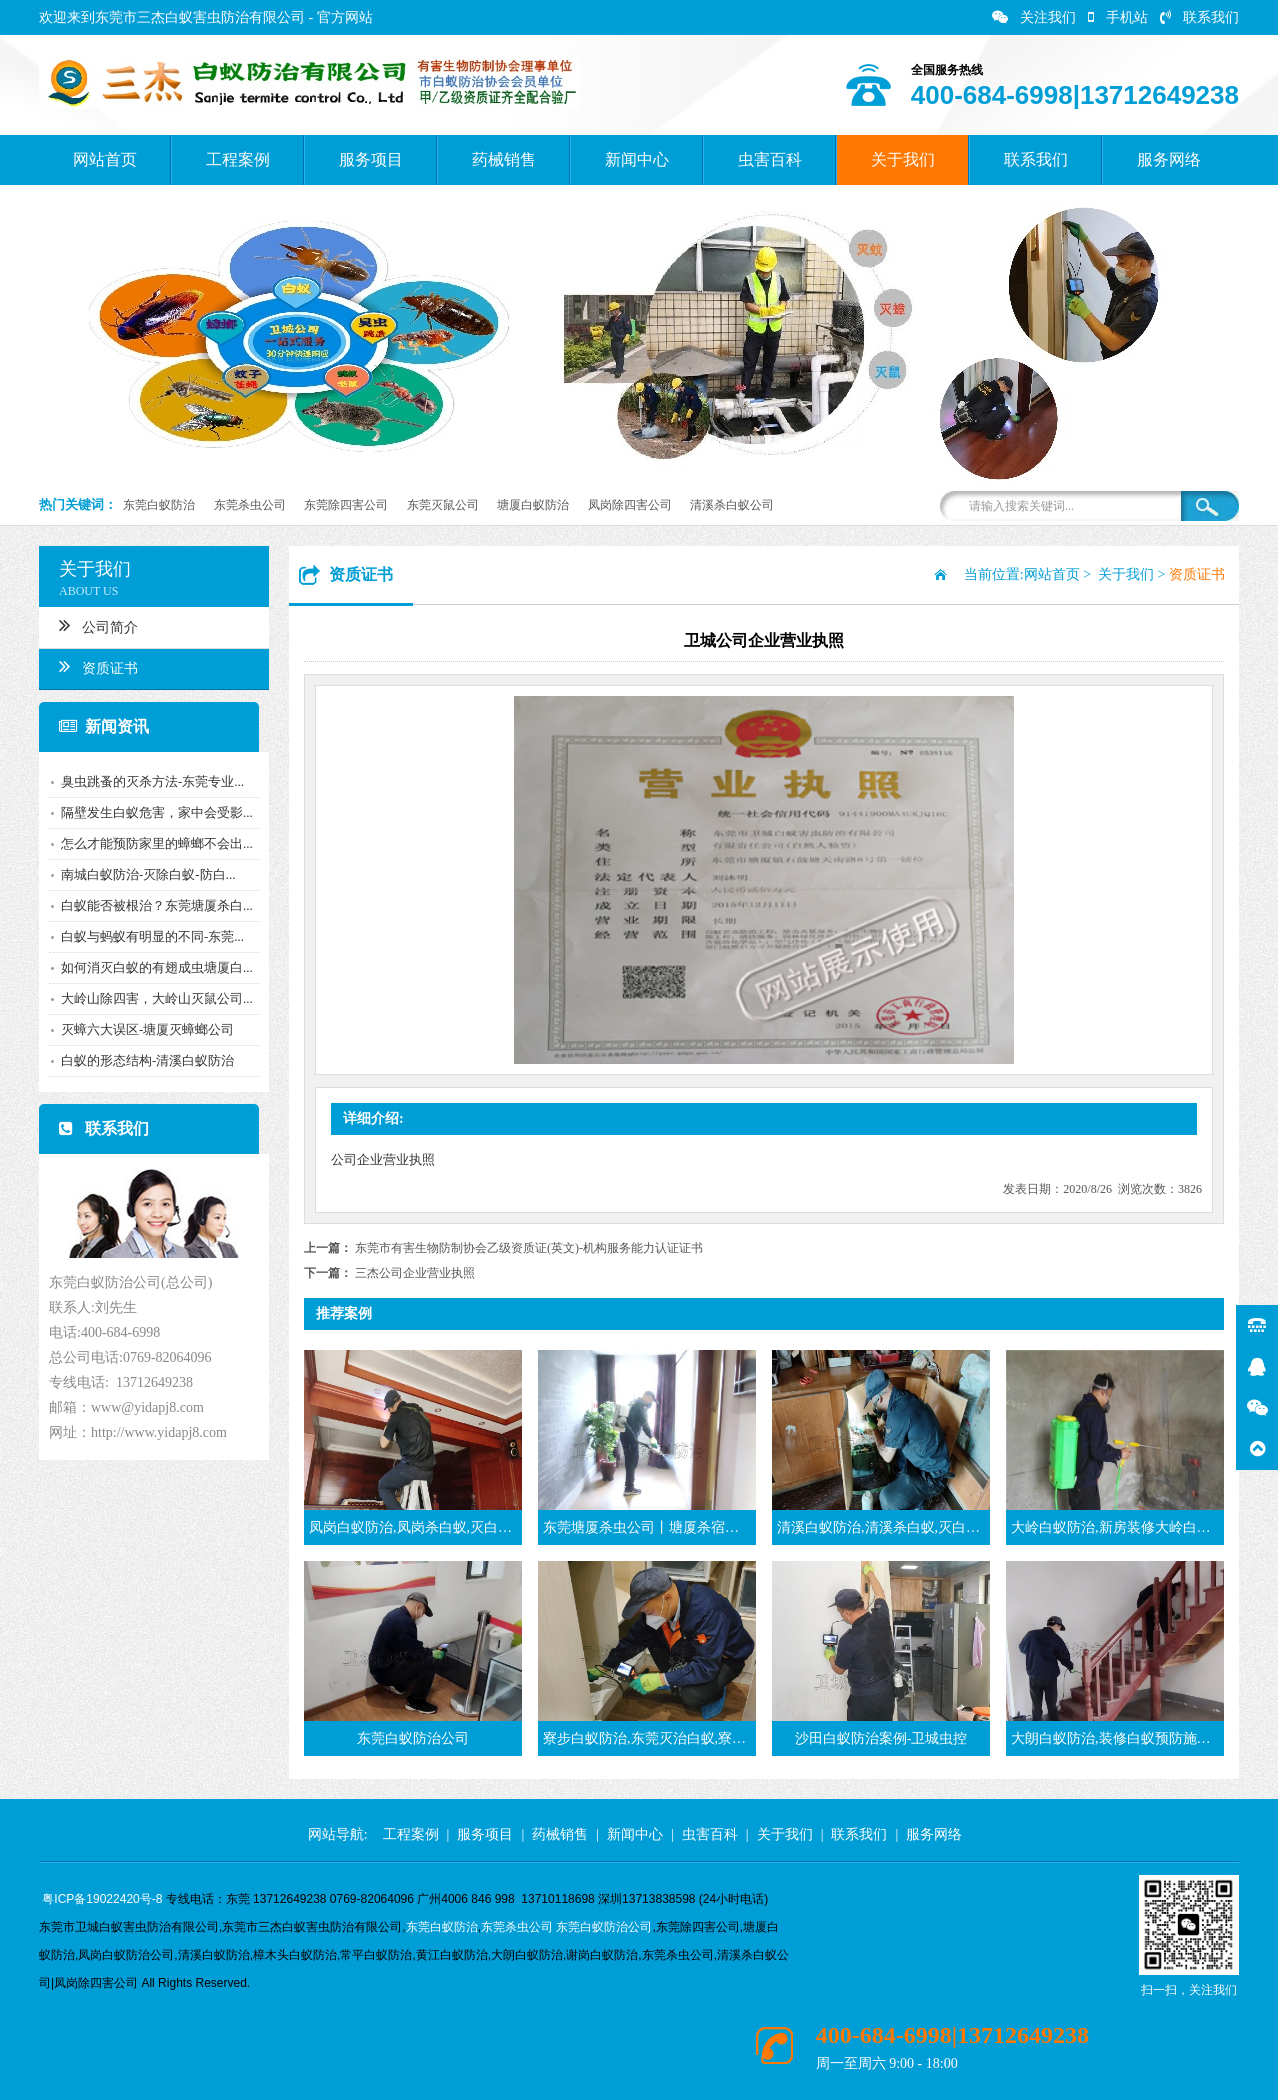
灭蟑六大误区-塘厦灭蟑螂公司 (144, 1029)
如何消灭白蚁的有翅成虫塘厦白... (154, 967)
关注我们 (1034, 17)
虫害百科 (770, 159)
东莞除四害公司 (346, 505)
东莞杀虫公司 (250, 505)
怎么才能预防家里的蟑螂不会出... (154, 843)
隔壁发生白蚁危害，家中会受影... (154, 812)
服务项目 (371, 159)
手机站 (1118, 17)
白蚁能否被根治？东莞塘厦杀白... (154, 905)
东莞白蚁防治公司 (604, 1927)
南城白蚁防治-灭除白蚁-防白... (145, 874)
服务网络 (1169, 159)
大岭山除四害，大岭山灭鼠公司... (154, 998)
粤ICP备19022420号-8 (102, 1899)
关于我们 (903, 159)
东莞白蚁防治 (159, 505)
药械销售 (504, 159)
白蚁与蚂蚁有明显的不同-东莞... (149, 936)
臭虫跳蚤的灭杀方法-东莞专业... (149, 781)
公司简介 (95, 625)
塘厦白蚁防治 (533, 505)
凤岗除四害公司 (630, 505)
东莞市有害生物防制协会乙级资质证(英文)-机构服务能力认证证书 (529, 1248)
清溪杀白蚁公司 (732, 505)
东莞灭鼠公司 (443, 505)
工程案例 (238, 159)
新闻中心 (637, 159)
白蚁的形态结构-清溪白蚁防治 (144, 1060)
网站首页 (105, 159)
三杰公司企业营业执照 (415, 1273)
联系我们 (1199, 17)
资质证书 (95, 666)
